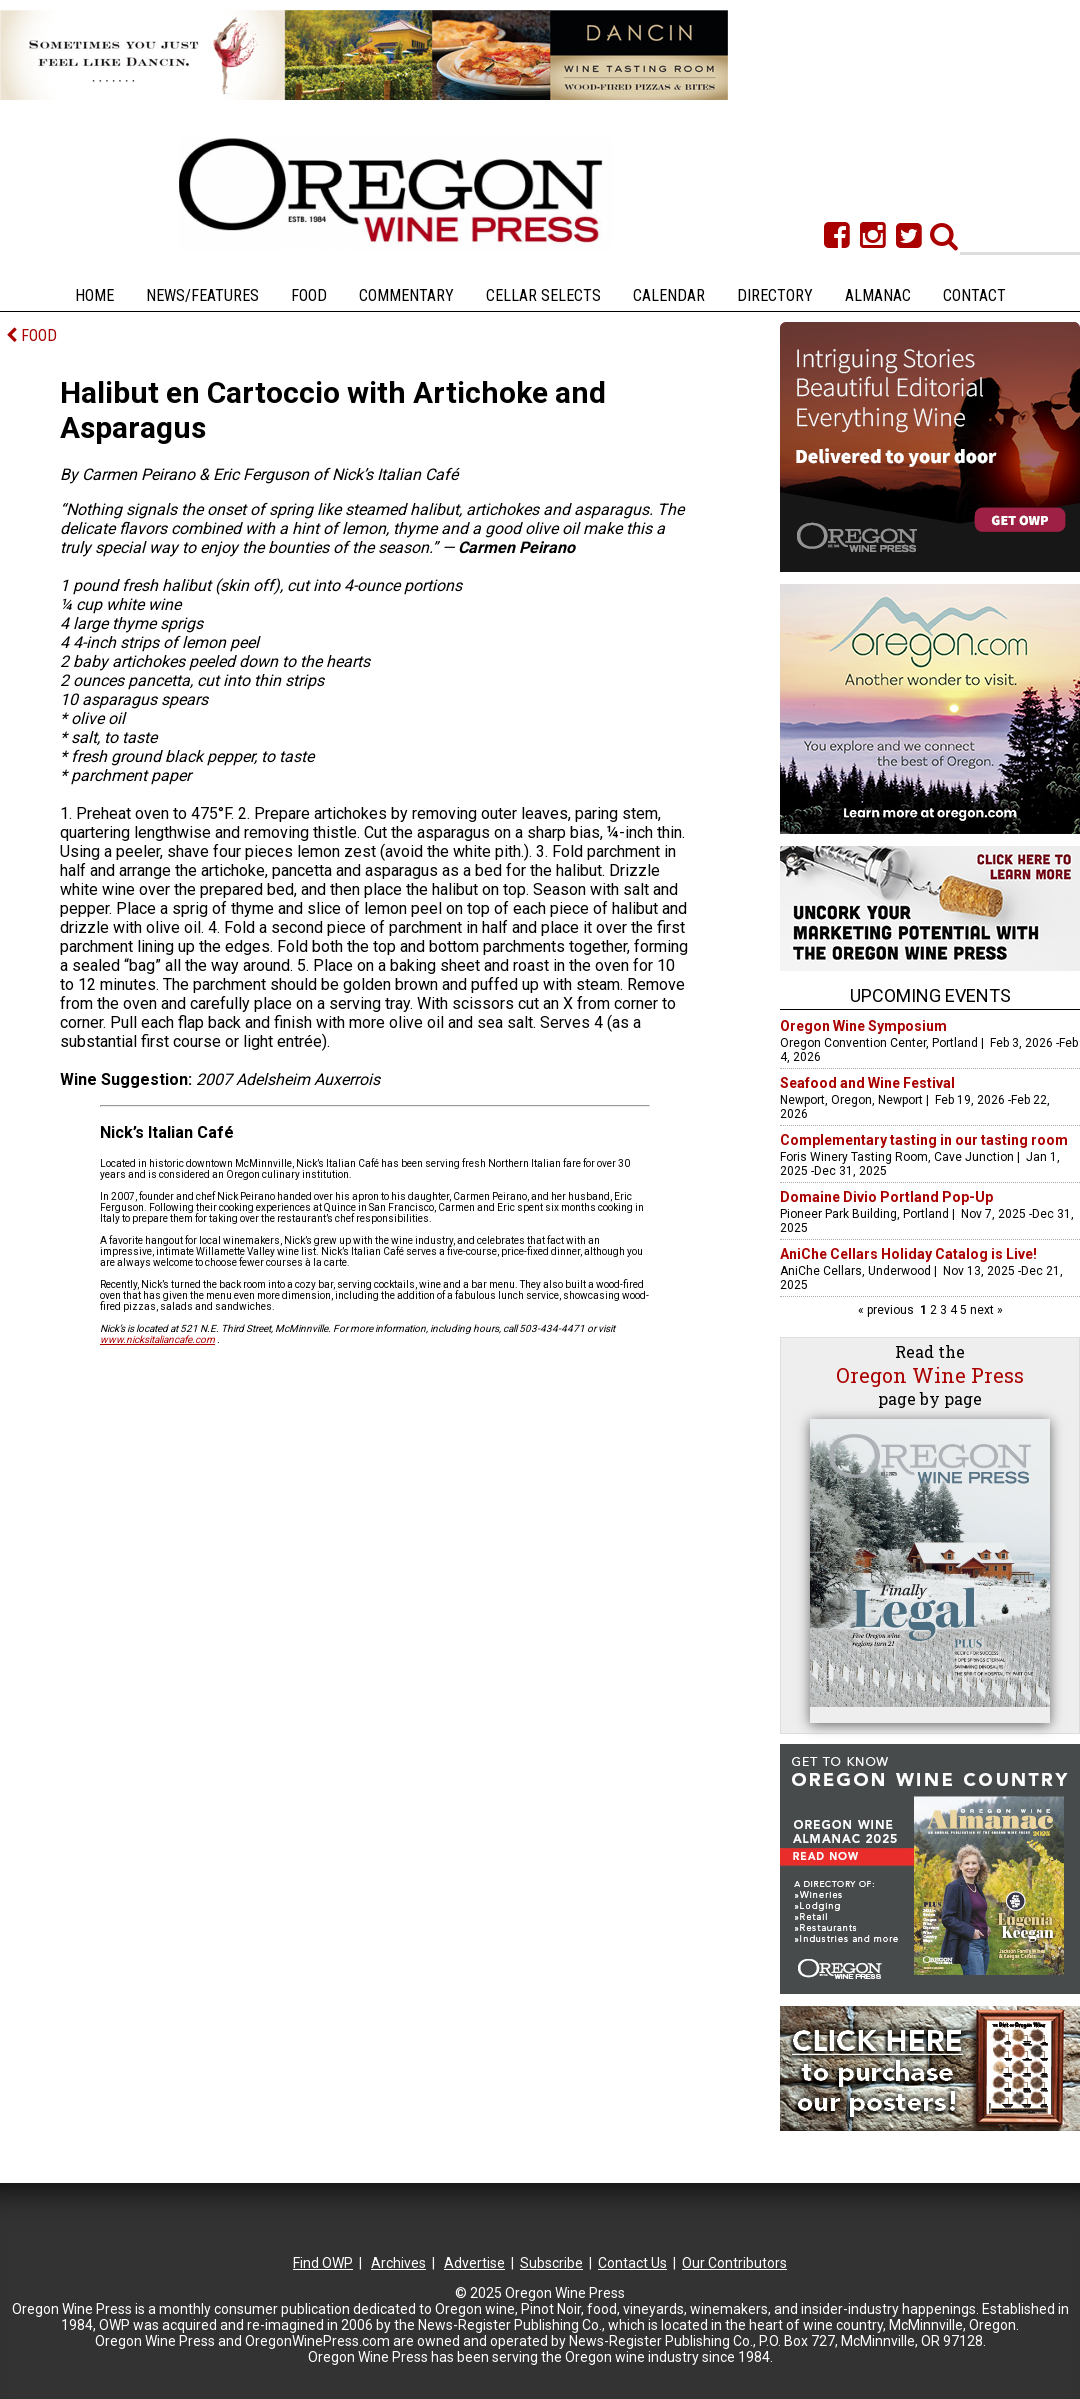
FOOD (31, 335)
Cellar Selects (543, 295)
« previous (887, 1310)
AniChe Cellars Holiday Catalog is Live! (908, 1254)
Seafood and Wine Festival (867, 1083)
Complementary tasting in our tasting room (924, 1140)
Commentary (406, 295)
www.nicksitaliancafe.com (157, 1339)
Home (94, 295)
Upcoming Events (930, 995)
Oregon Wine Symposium (863, 1026)
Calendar (669, 295)
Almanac (878, 295)
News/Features (202, 295)
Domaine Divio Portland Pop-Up (886, 1197)
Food (309, 295)
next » (985, 1310)
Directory (775, 295)
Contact (974, 295)
